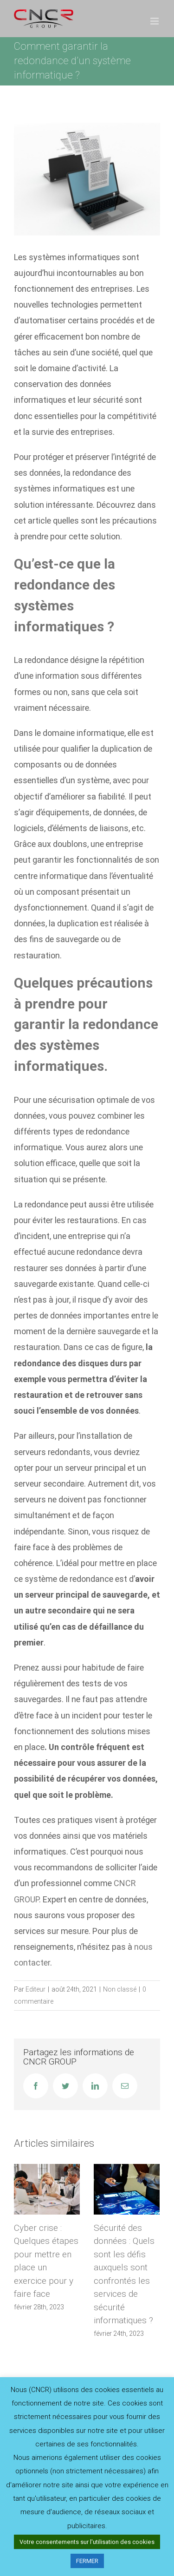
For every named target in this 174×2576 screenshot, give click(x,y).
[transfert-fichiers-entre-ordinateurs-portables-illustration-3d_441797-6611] (87, 179)
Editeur (35, 1989)
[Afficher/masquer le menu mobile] (155, 21)
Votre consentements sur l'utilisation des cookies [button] (87, 2541)
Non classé (119, 1989)
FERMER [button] (87, 2560)
